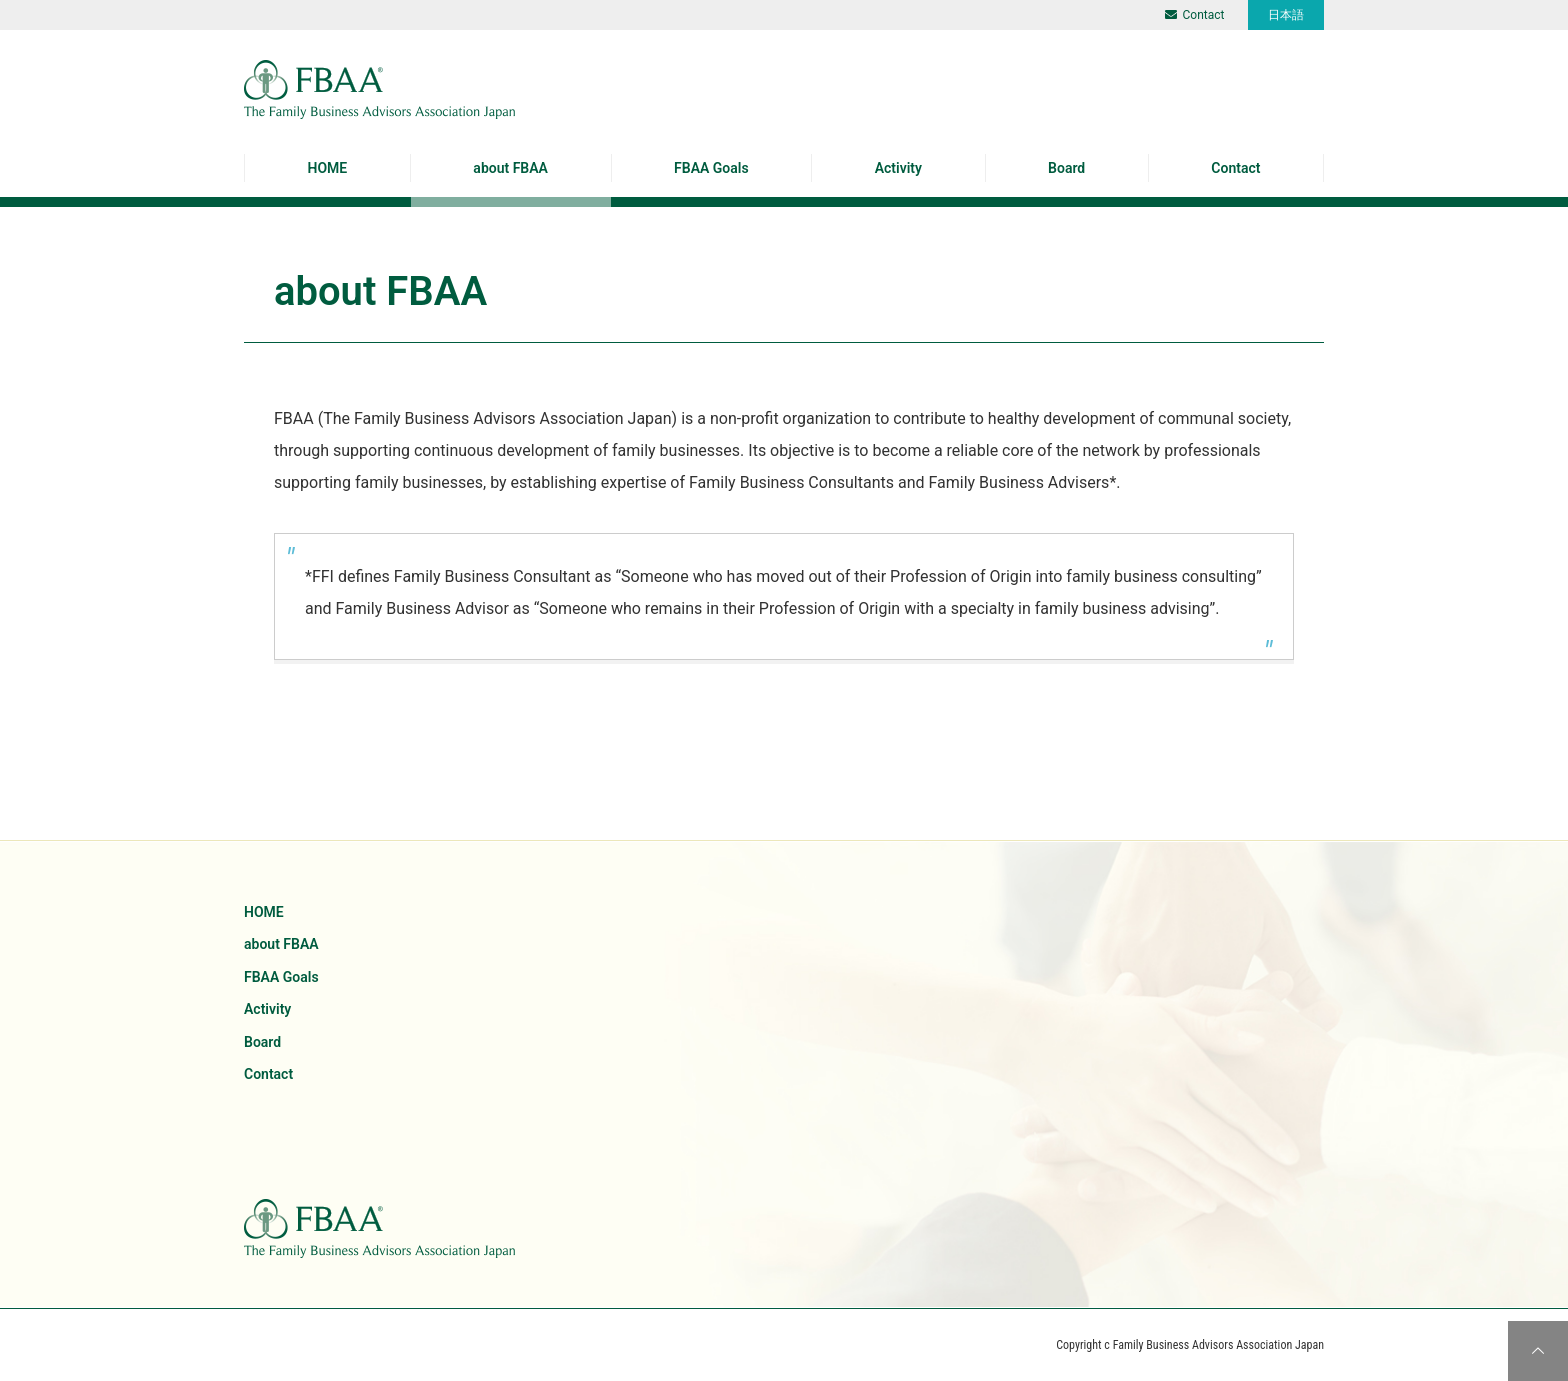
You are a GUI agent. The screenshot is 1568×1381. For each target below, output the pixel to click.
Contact (1195, 15)
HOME (328, 168)
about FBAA (510, 168)
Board (1066, 168)
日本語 (1286, 15)
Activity (898, 168)
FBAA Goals (711, 168)
